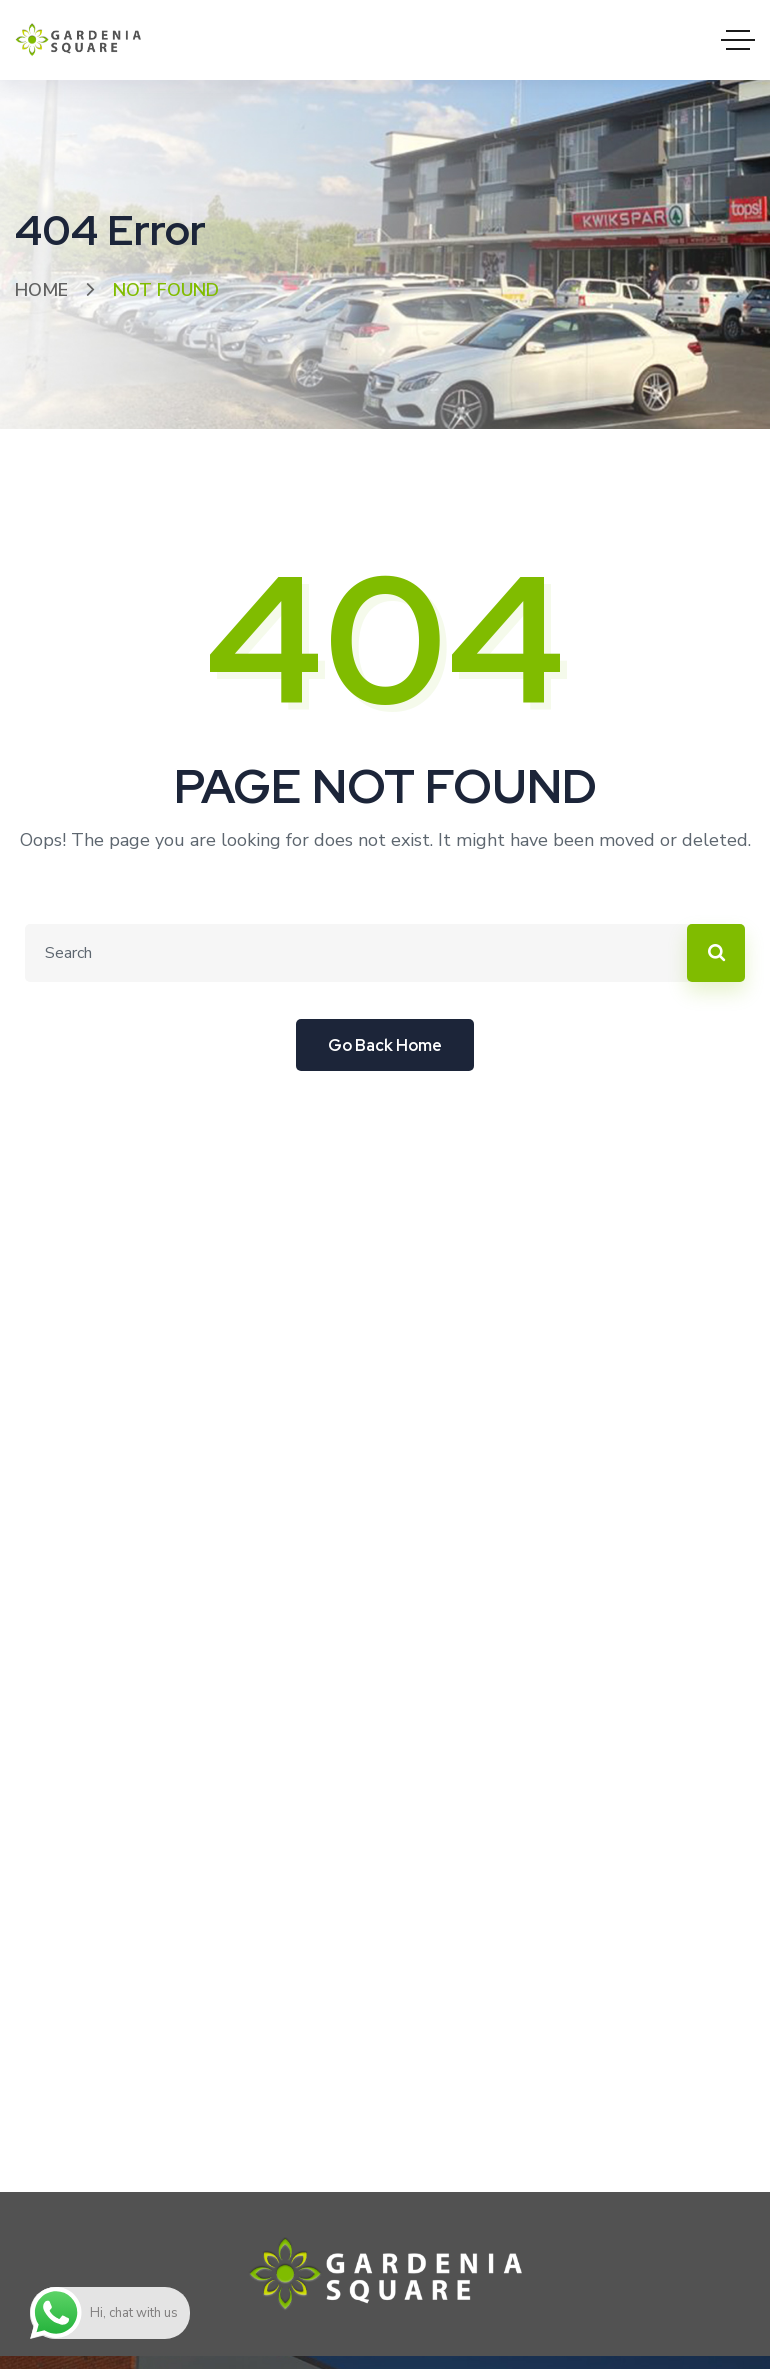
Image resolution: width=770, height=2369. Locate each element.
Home (41, 290)
